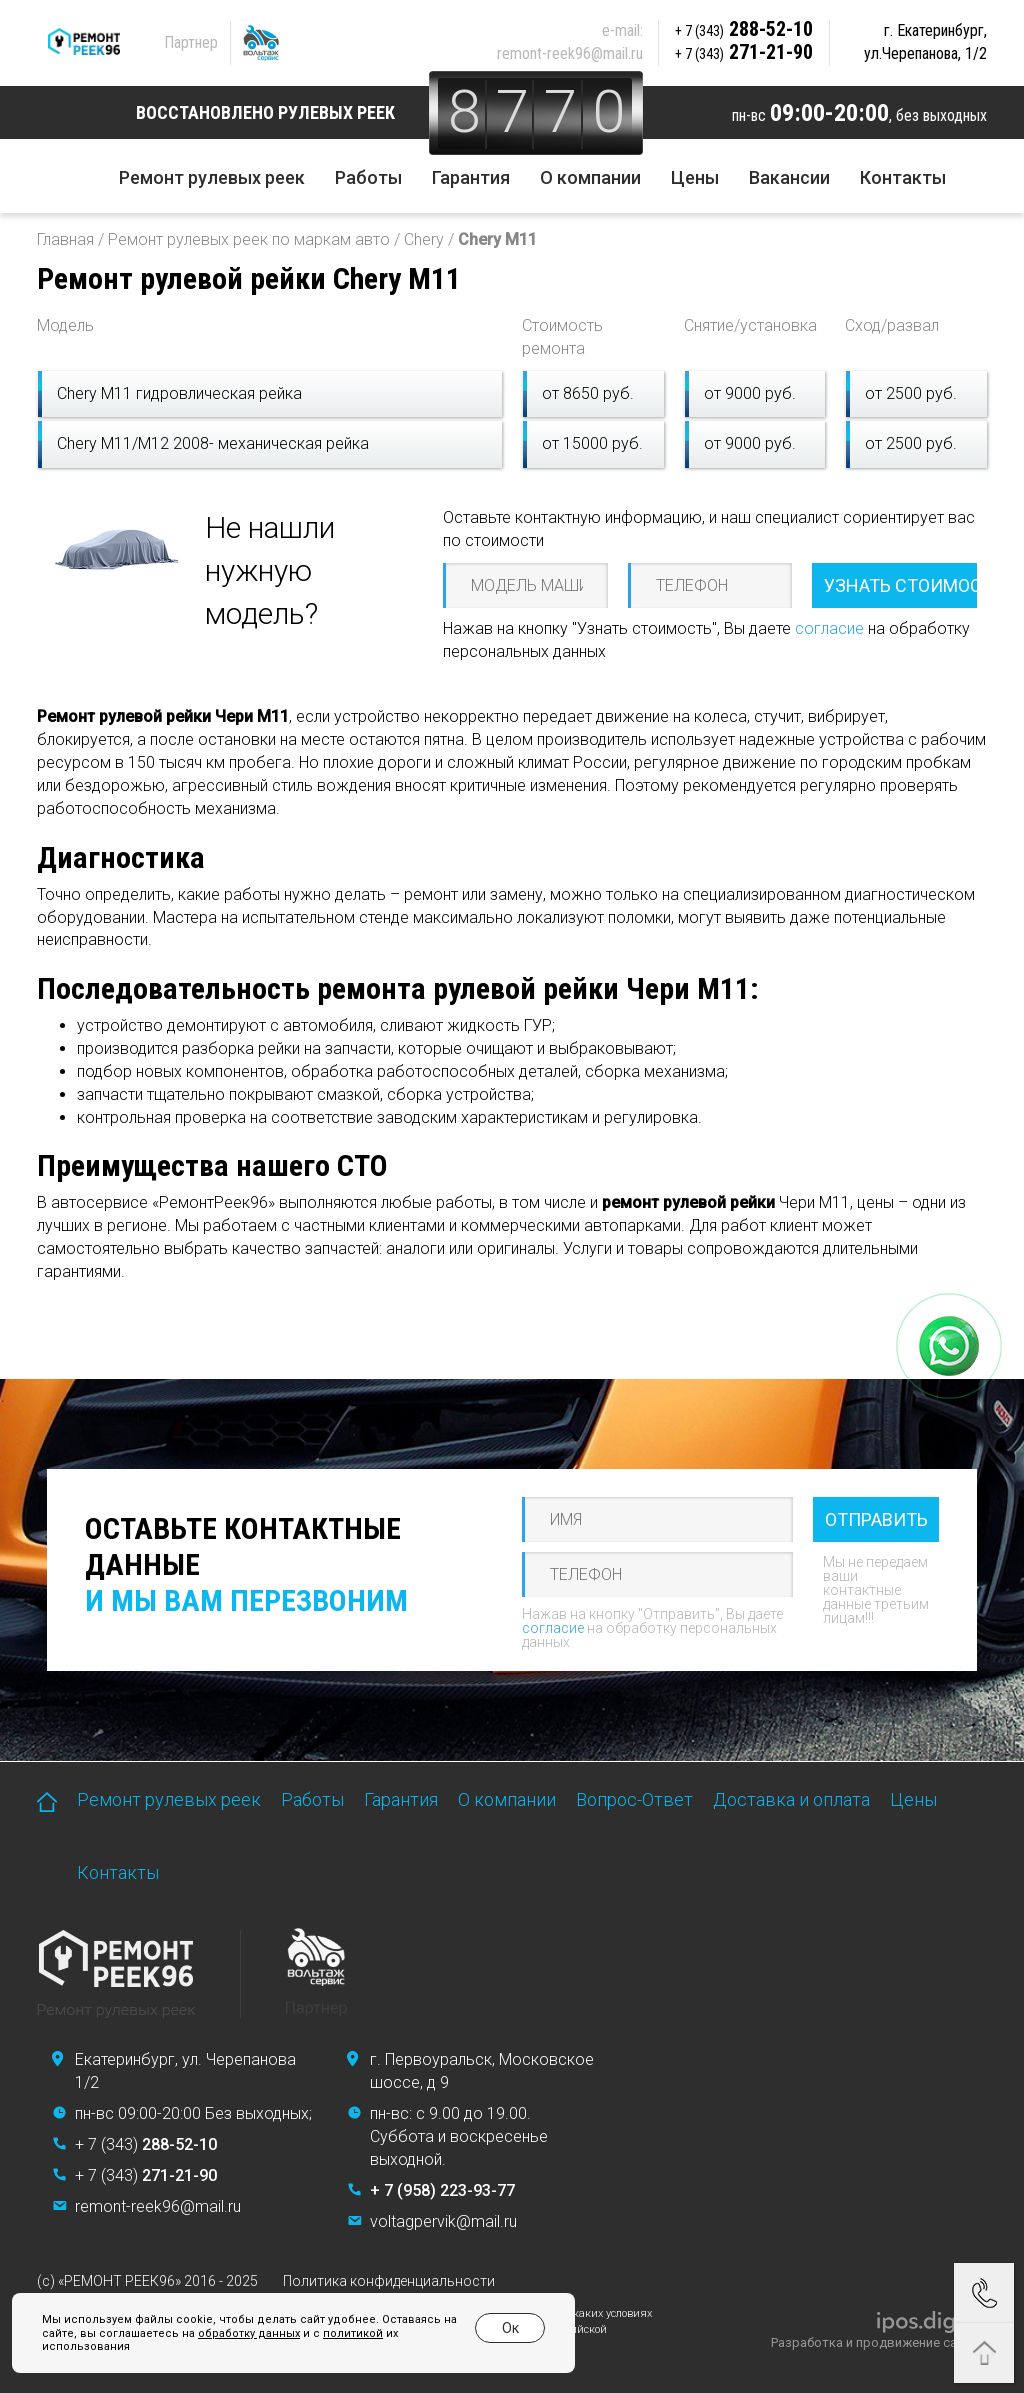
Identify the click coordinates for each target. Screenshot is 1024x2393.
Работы (368, 177)
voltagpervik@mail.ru (443, 2221)
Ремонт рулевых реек (212, 177)
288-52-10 (744, 29)
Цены (695, 177)
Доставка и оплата (791, 1799)
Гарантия (471, 177)
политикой (353, 2333)
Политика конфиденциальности (389, 2281)
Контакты (903, 177)
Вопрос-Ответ (634, 1799)
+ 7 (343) (146, 2144)
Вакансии (789, 177)
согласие (829, 628)
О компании (590, 177)
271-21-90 (744, 52)
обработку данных (249, 2333)
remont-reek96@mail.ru (570, 53)
